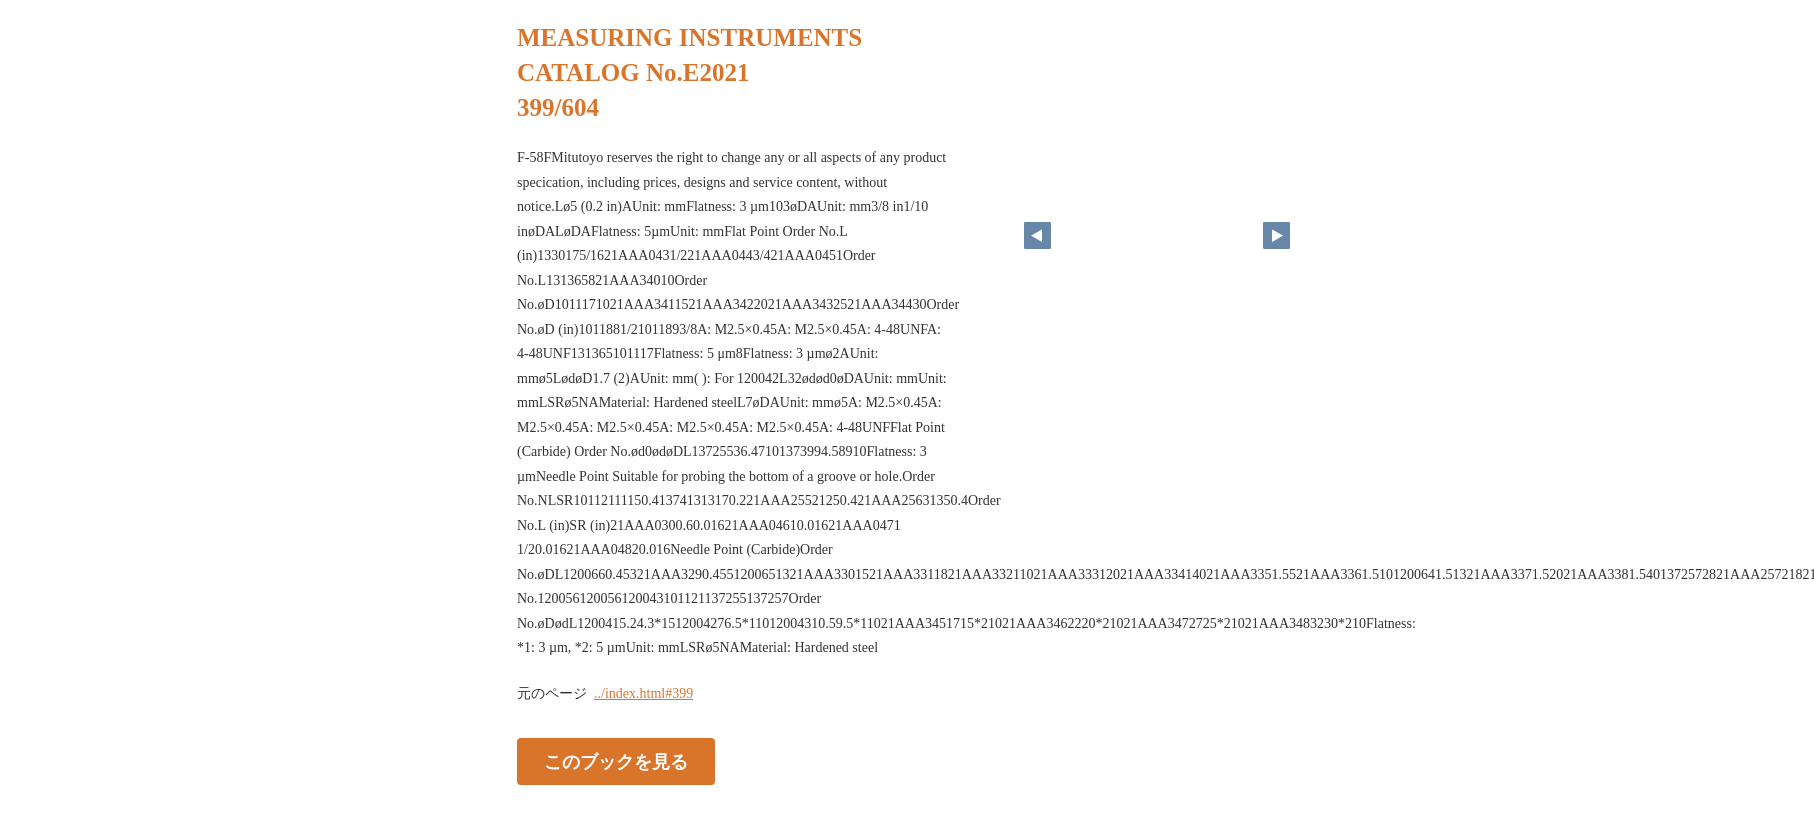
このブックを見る (616, 761)
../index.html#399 (643, 693)
